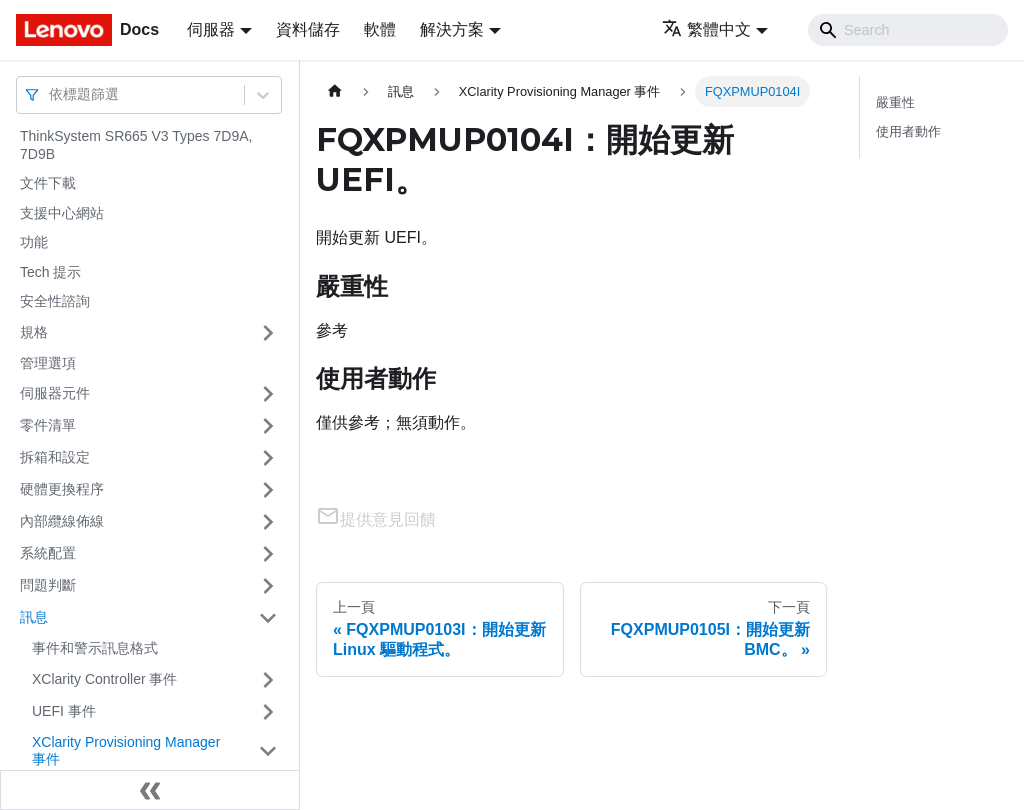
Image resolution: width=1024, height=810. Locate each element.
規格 (34, 332)
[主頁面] (335, 91)
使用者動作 (908, 131)
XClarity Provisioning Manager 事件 (126, 751)
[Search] (908, 30)
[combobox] (51, 94)
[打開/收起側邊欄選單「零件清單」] (268, 426)
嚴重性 (895, 102)
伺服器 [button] (211, 29)
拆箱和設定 (55, 457)
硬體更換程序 (62, 489)
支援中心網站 (62, 213)
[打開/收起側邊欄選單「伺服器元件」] (268, 394)
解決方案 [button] (452, 29)
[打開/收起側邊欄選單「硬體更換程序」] (268, 490)
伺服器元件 (55, 393)
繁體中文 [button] (706, 29)
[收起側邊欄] (150, 790)
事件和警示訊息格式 (95, 648)
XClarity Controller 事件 (104, 679)
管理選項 (48, 363)
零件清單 (48, 425)
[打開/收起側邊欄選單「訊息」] (268, 618)
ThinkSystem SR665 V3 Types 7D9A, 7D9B (136, 145)
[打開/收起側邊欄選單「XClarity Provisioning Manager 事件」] (268, 751)
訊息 (34, 617)
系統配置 (48, 553)
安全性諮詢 (55, 301)
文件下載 (48, 183)
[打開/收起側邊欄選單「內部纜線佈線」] (268, 522)
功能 (34, 242)
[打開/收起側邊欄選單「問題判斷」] (268, 586)
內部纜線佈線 (62, 521)
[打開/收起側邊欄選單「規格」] (268, 333)
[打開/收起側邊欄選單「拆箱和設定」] (268, 458)
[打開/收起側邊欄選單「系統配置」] (268, 554)
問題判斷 (48, 585)
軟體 (380, 29)
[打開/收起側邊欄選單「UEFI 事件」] (268, 712)
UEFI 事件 (64, 711)
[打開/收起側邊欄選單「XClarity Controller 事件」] (268, 680)
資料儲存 (308, 29)
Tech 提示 (50, 272)
